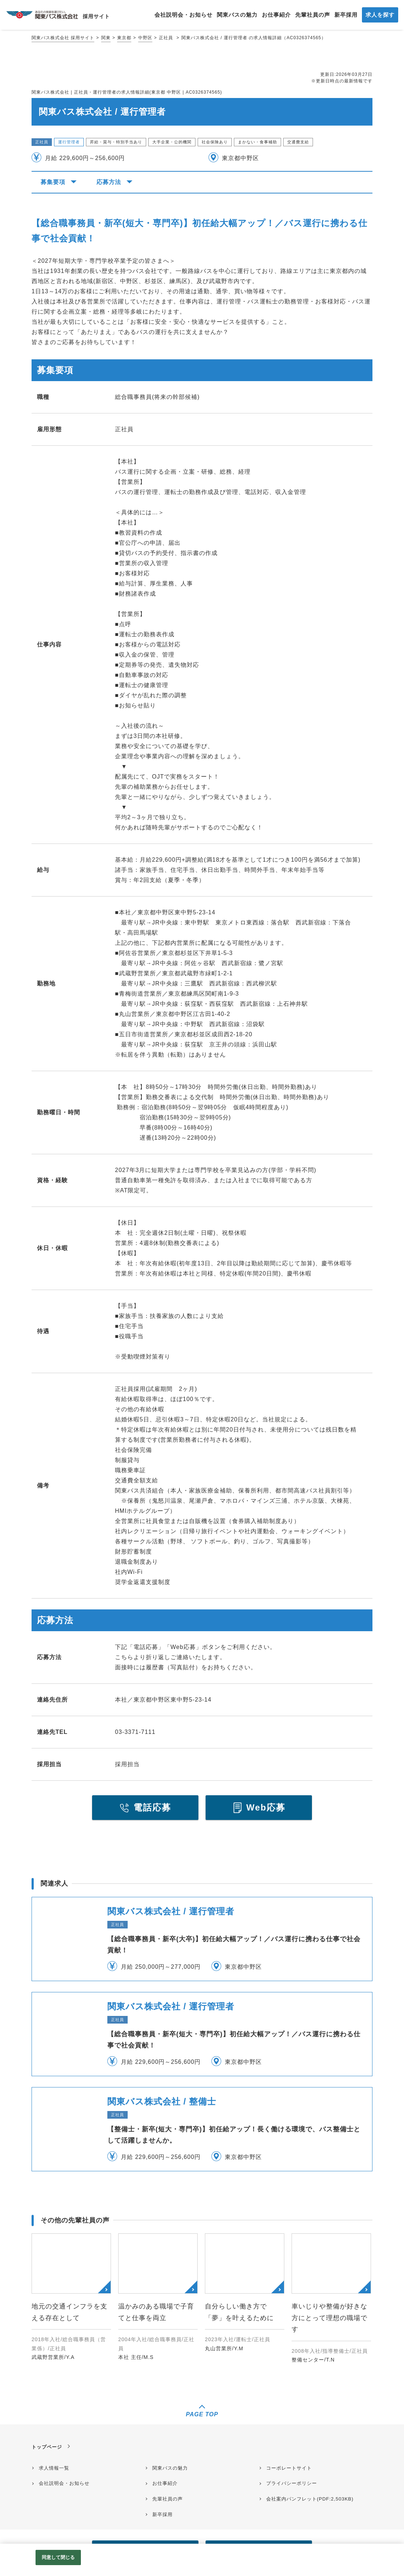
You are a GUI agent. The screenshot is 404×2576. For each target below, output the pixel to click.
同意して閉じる (58, 2557)
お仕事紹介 (165, 2483)
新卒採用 (162, 2514)
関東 (106, 37)
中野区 (145, 37)
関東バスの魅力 (170, 2468)
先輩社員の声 (167, 2499)
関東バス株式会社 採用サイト (63, 37)
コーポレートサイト (289, 2468)
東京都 (124, 37)
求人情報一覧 (54, 2468)
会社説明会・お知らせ (64, 2483)
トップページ (47, 2447)
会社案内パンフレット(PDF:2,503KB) (310, 2499)
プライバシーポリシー (291, 2483)
